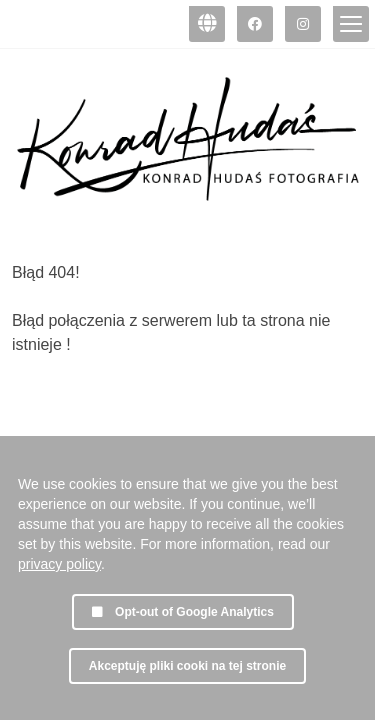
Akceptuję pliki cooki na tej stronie (187, 666)
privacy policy (59, 564)
